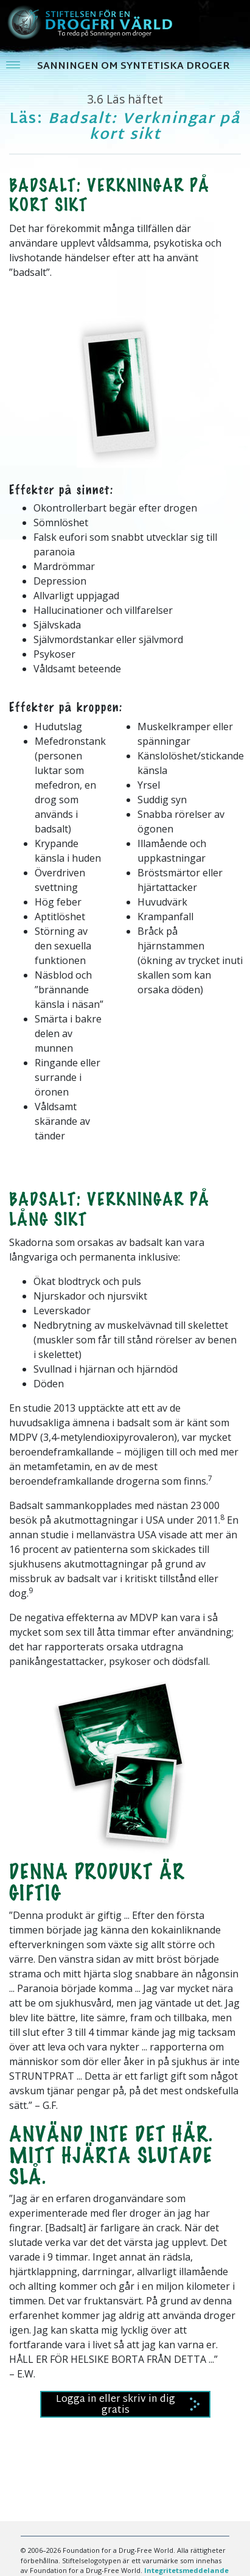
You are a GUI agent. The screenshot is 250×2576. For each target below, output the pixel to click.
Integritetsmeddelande (186, 2570)
